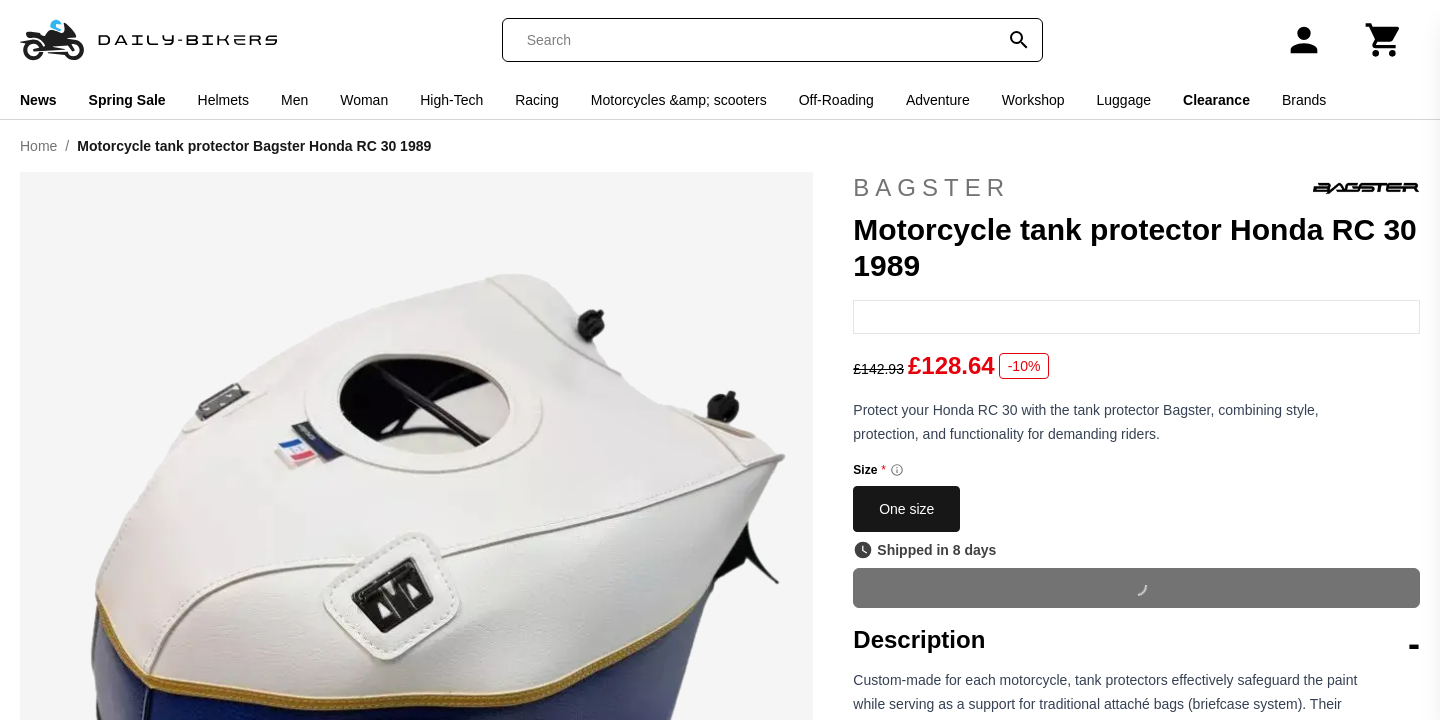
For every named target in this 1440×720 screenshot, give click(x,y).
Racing (537, 100)
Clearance (1216, 100)
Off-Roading (836, 100)
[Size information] (897, 470)
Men (294, 100)
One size (906, 509)
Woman (364, 100)
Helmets (223, 100)
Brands (1304, 100)
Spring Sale (127, 100)
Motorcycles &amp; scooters (679, 100)
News (38, 100)
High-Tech (451, 100)
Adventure (938, 100)
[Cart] (1384, 40)
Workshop (1033, 100)
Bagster (1136, 188)
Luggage (1124, 100)
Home (38, 146)
